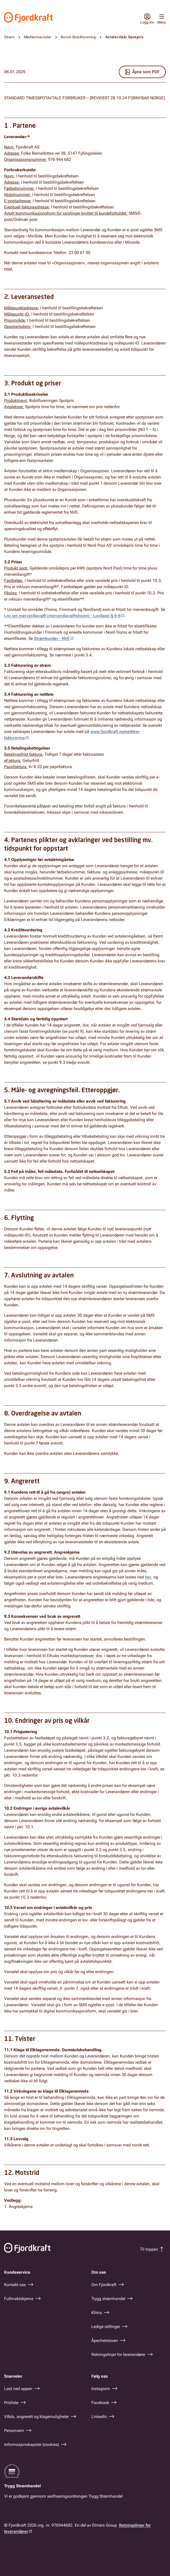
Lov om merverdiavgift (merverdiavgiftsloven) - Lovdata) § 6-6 (62, 615)
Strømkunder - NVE (52, 638)
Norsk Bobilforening (78, 37)
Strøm (9, 37)
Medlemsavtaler (38, 37)
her (148, 1577)
